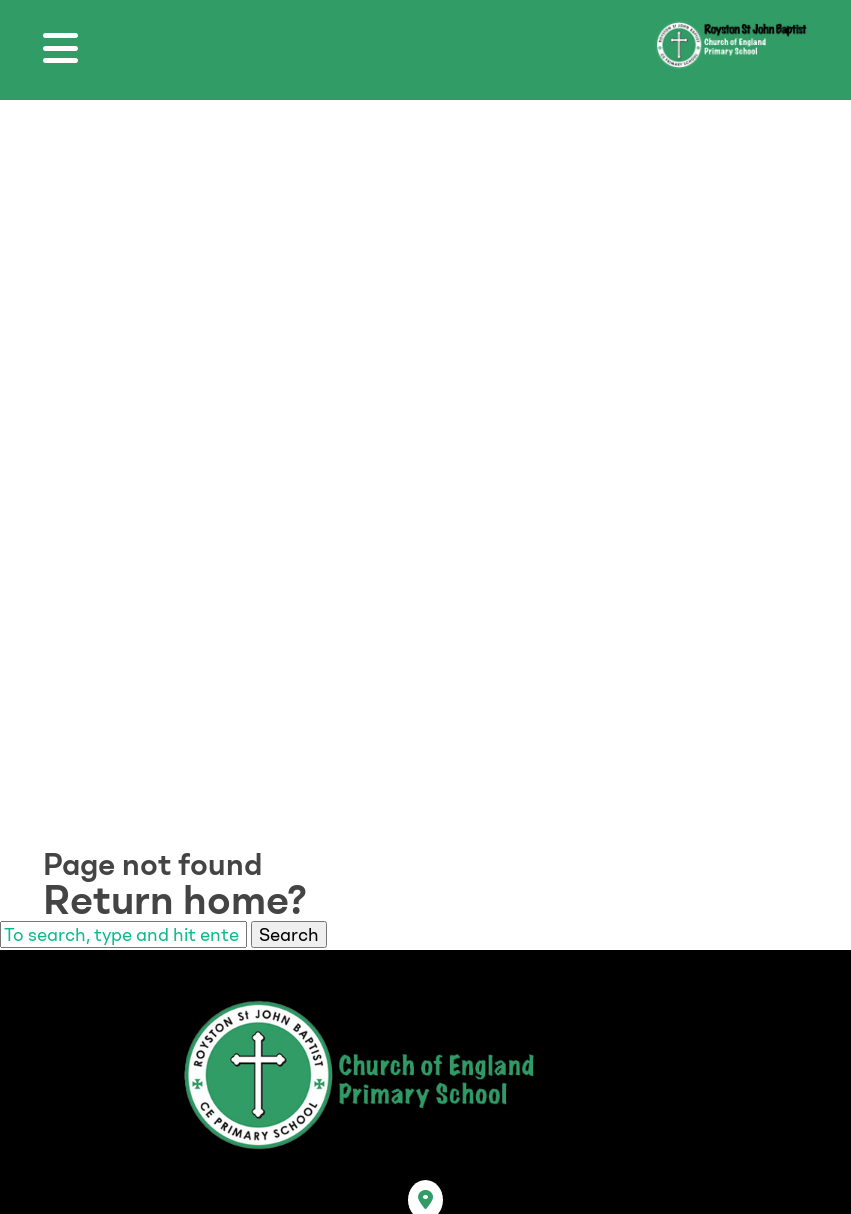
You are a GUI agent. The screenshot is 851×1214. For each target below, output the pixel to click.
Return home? (175, 900)
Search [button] (289, 934)
